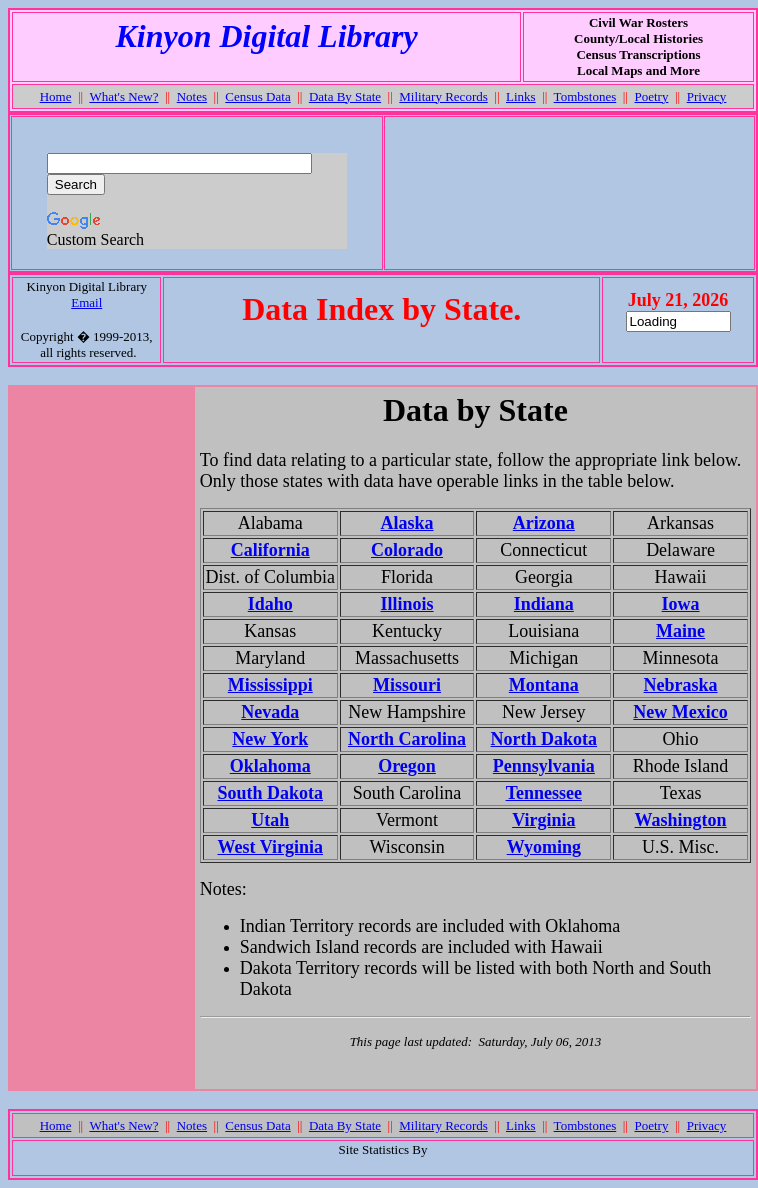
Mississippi (270, 685)
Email (86, 302)
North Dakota (544, 739)
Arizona (544, 523)
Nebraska (681, 685)
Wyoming (544, 847)
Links (521, 96)
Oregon (407, 766)
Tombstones (585, 96)
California (270, 550)
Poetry (651, 96)
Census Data (257, 96)
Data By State (345, 96)
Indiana (544, 604)
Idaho (270, 604)
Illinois (407, 604)
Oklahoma (270, 766)
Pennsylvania (544, 766)
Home (56, 96)
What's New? (123, 96)
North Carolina (407, 739)
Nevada (270, 712)
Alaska (407, 523)
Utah (270, 820)
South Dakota (270, 793)
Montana (544, 685)
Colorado (407, 550)
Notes (192, 96)
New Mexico (680, 712)
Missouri (407, 685)
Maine (680, 631)
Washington (681, 820)
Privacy (707, 96)
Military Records (443, 96)
